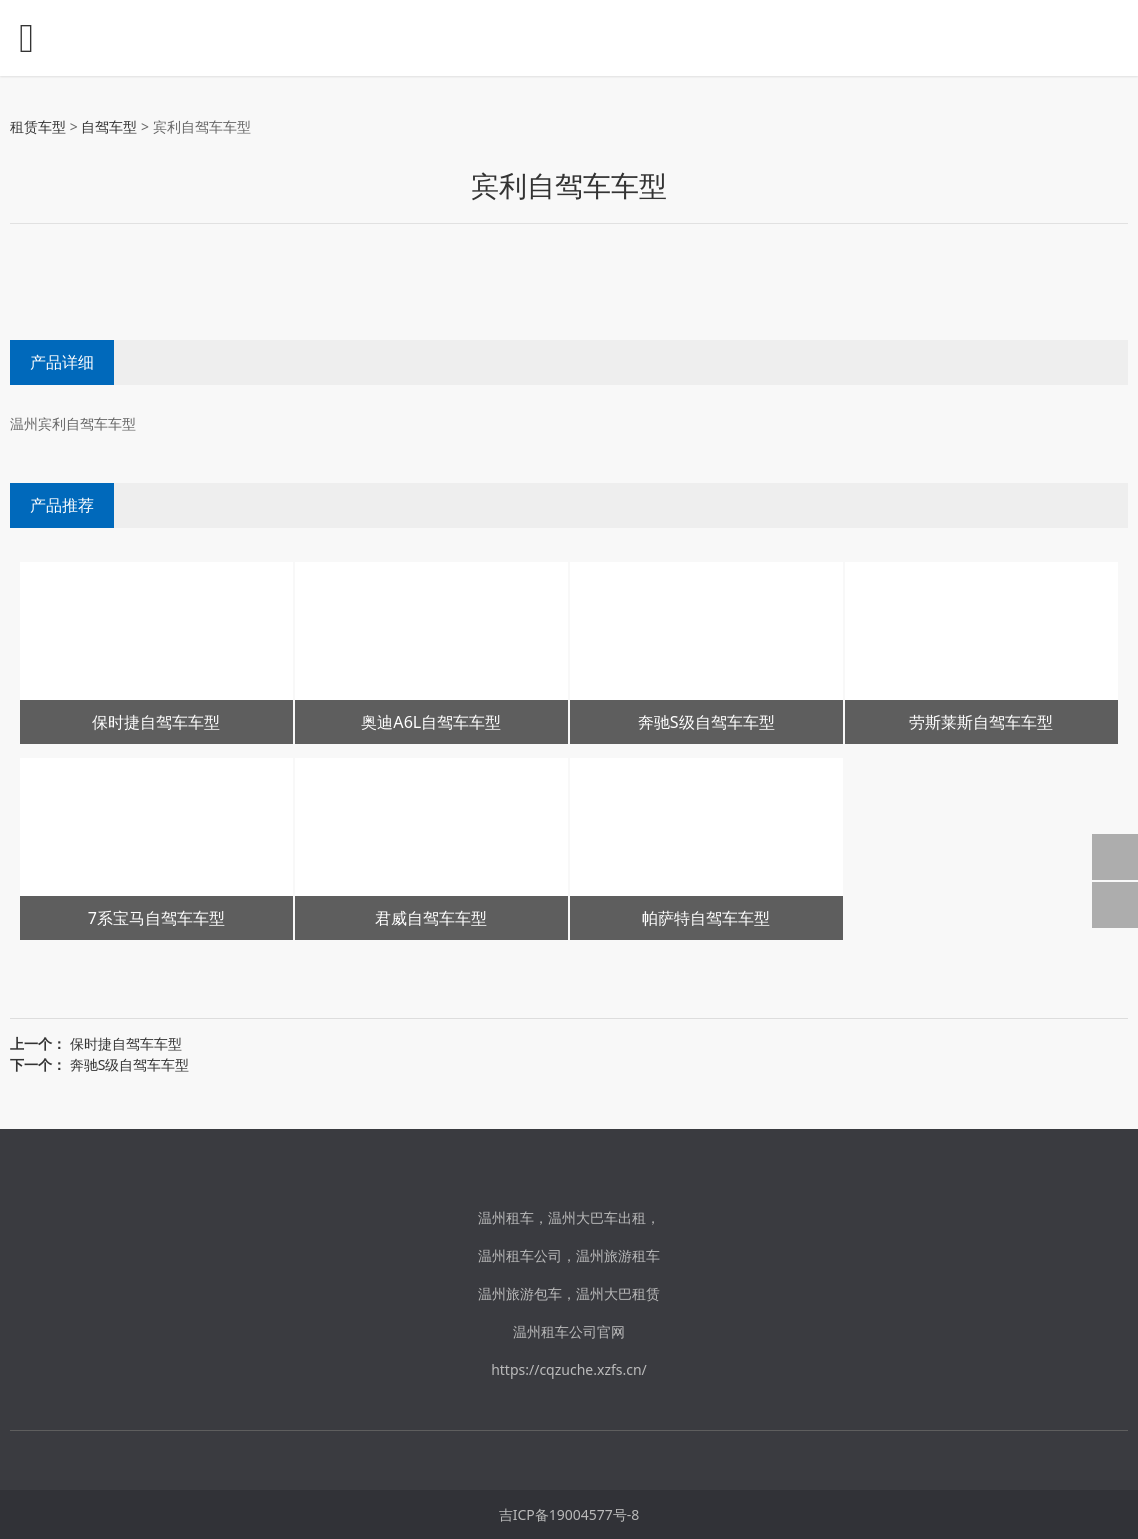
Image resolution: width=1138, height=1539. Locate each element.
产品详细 (62, 362)
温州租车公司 (520, 1255)
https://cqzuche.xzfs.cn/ (569, 1369)
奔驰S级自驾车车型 (130, 1064)
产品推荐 (62, 505)
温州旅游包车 (520, 1293)
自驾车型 (109, 126)
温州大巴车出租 (597, 1217)
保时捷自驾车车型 (126, 1043)
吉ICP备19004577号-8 (569, 1514)
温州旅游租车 (618, 1255)
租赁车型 (38, 126)
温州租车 (506, 1217)
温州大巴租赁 (618, 1293)
